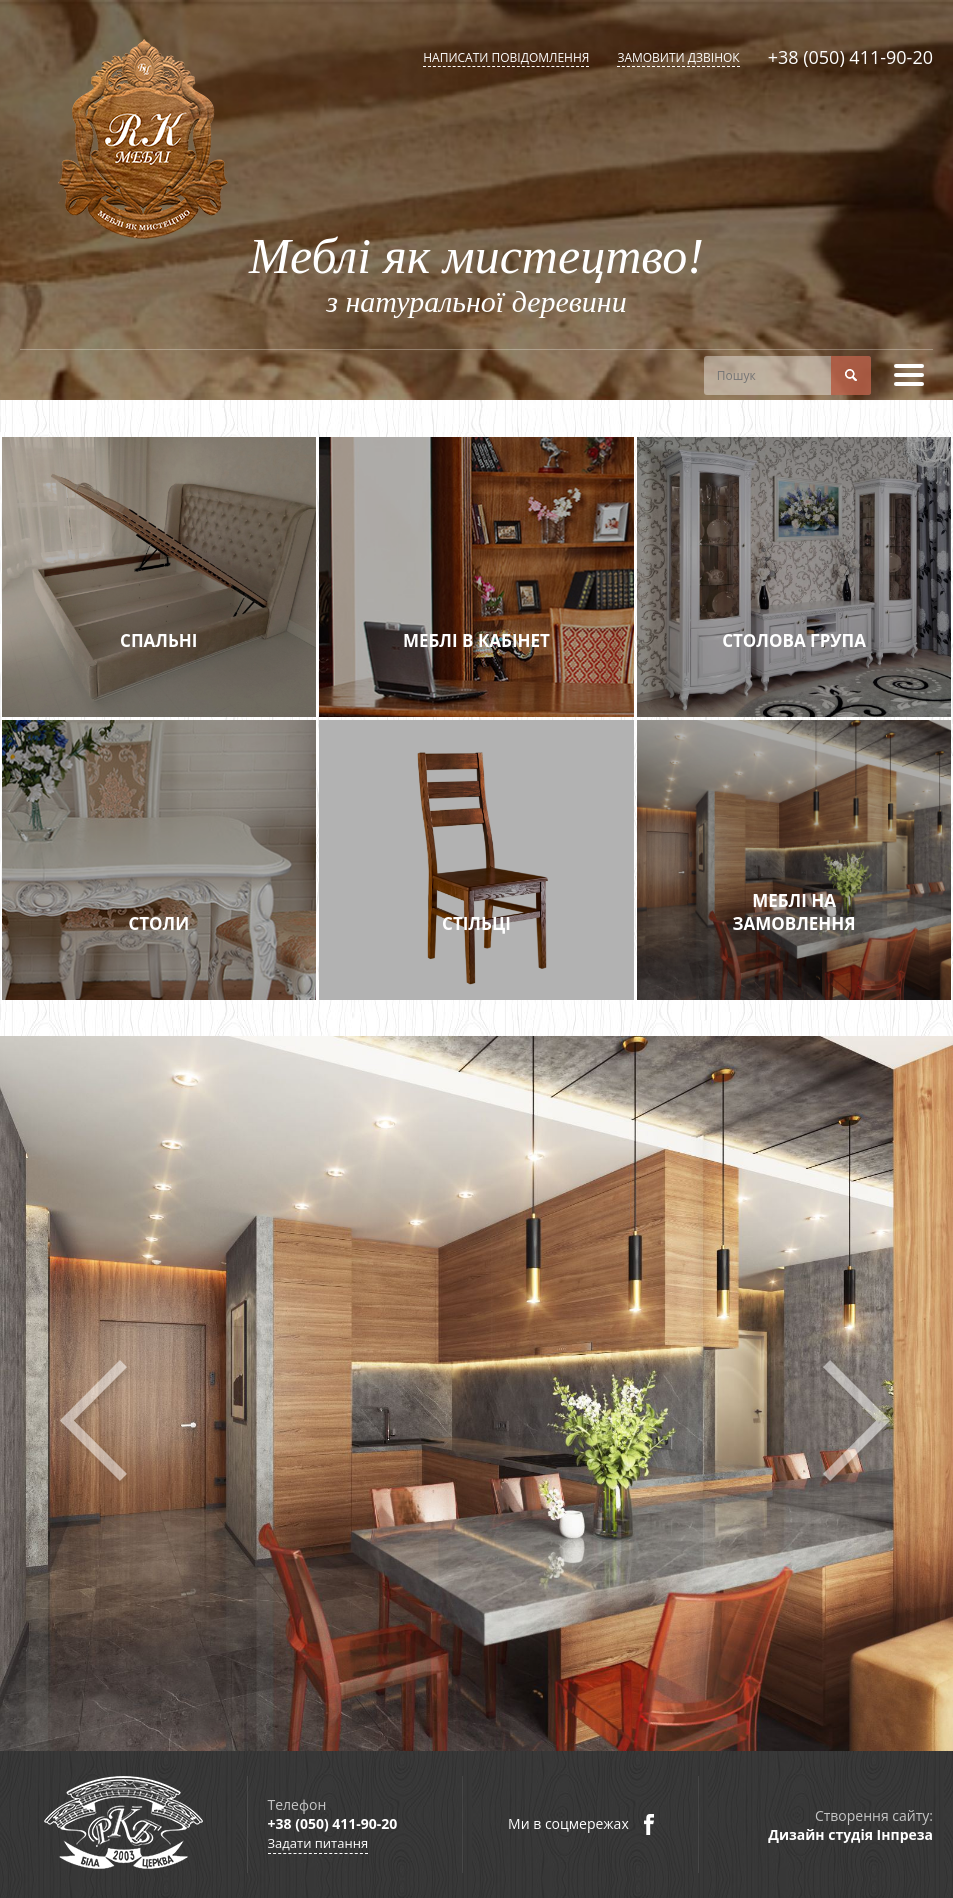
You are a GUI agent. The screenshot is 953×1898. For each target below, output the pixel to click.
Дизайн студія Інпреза (850, 1834)
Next (856, 1421)
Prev (97, 1421)
